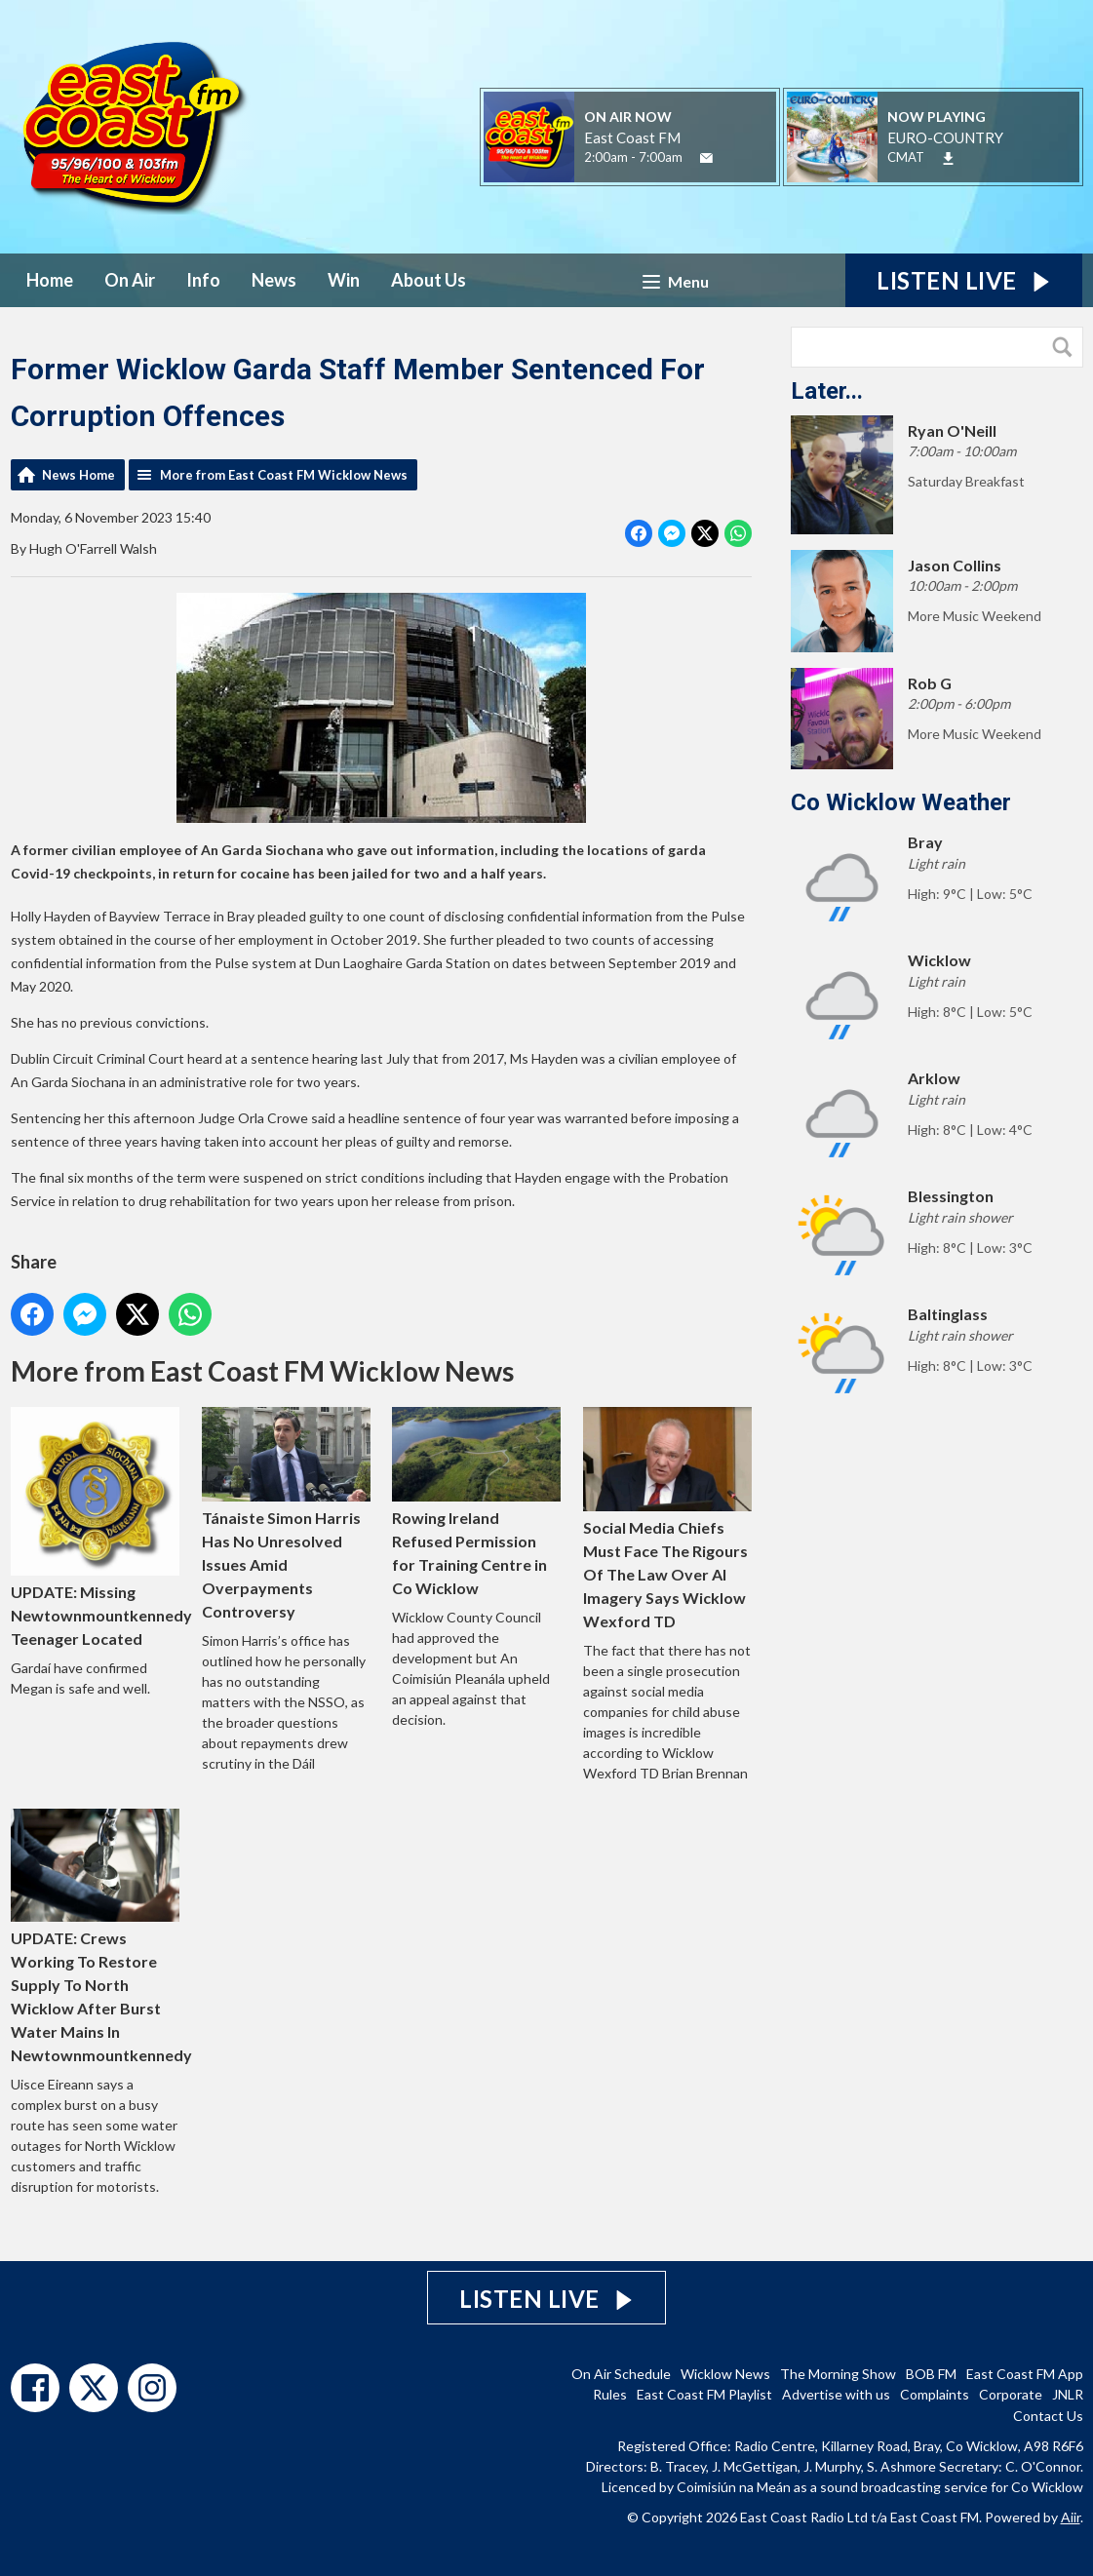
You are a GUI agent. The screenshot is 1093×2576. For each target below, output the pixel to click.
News (274, 280)
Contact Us (1048, 2415)
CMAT (905, 157)
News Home (78, 475)
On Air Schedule (621, 2373)
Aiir (1070, 2517)
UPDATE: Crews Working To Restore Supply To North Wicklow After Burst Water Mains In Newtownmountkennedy (101, 1936)
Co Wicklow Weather (901, 802)
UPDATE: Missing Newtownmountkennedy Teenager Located (101, 1527)
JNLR (1067, 2394)
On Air (129, 280)
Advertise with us (836, 2394)
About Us (428, 280)
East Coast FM (632, 137)
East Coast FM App (1024, 2373)
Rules (610, 2394)
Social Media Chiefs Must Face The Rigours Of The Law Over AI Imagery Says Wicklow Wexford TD (667, 1518)
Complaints (934, 2394)
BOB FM (931, 2373)
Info (203, 280)
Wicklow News (725, 2373)
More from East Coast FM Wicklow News (284, 475)
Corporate (1010, 2394)
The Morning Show (838, 2373)
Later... (827, 391)
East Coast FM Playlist (704, 2394)
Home (49, 280)
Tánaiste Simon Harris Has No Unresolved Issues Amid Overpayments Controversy (285, 1513)
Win (344, 280)
